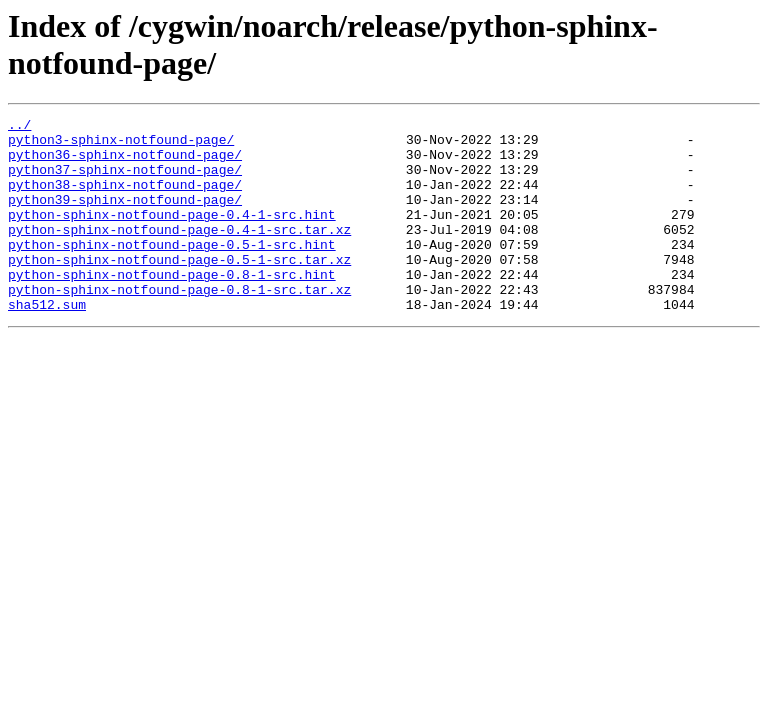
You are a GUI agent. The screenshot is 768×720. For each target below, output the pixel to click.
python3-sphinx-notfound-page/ (121, 145)
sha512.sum (47, 343)
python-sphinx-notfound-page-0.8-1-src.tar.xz (179, 325)
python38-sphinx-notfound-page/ (125, 199)
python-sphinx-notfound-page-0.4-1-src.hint (172, 235)
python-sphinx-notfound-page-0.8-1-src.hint (172, 307)
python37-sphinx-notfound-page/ (125, 181)
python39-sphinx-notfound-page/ (125, 217)
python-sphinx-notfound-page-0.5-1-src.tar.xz (179, 289)
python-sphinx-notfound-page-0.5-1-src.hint (172, 271)
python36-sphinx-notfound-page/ (125, 163)
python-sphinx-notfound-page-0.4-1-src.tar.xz (179, 253)
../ (19, 127)
